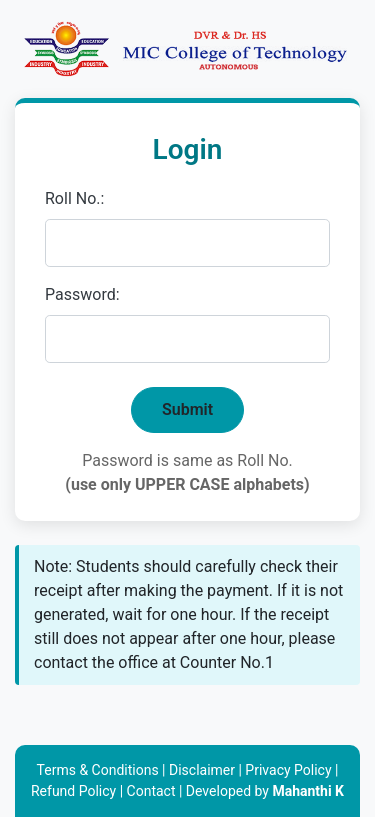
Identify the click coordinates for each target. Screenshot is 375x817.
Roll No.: (74, 198)
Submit (187, 409)
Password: (82, 294)
